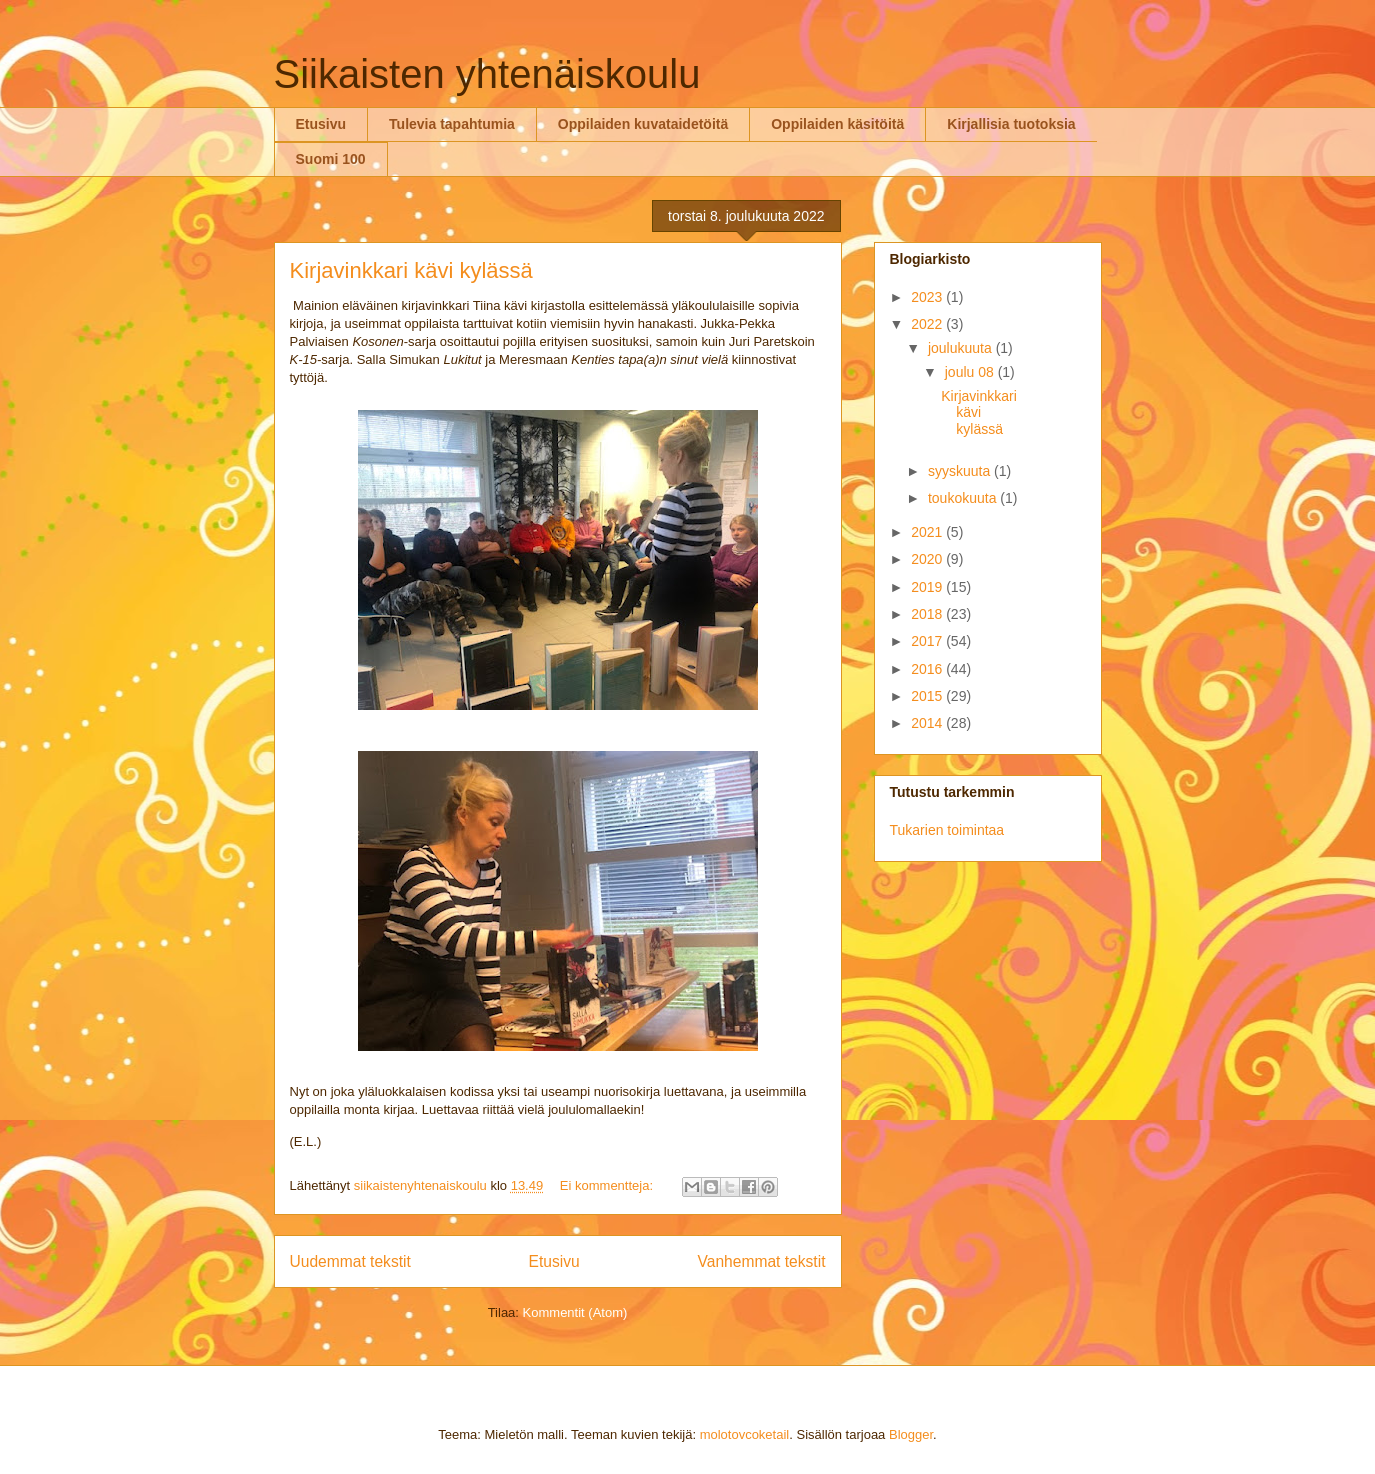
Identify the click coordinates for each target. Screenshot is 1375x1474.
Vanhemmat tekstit (762, 1261)
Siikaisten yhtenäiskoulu (487, 74)
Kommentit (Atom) (575, 1312)
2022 (928, 324)
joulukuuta (962, 348)
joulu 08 (971, 372)
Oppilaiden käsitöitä (837, 124)
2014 (928, 723)
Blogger (911, 1434)
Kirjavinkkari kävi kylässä (411, 270)
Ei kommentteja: (608, 1185)
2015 (928, 696)
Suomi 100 (331, 159)
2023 (928, 297)
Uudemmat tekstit (350, 1261)
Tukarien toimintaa (947, 830)
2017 (928, 641)
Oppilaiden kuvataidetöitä (643, 124)
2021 (928, 532)
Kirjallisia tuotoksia (1011, 124)
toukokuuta (964, 498)
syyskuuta (961, 471)
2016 (928, 669)
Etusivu (321, 124)
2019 (928, 587)
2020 (928, 559)
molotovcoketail (745, 1434)
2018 (928, 614)
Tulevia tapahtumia (452, 124)
